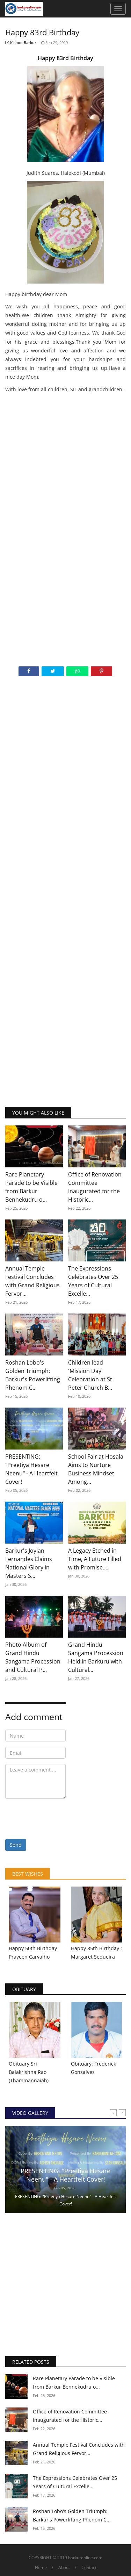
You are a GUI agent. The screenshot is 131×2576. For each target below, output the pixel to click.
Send (16, 1844)
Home (41, 2567)
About (64, 2567)
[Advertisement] (65, 462)
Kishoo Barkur (20, 42)
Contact (88, 2567)
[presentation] (58, 1817)
